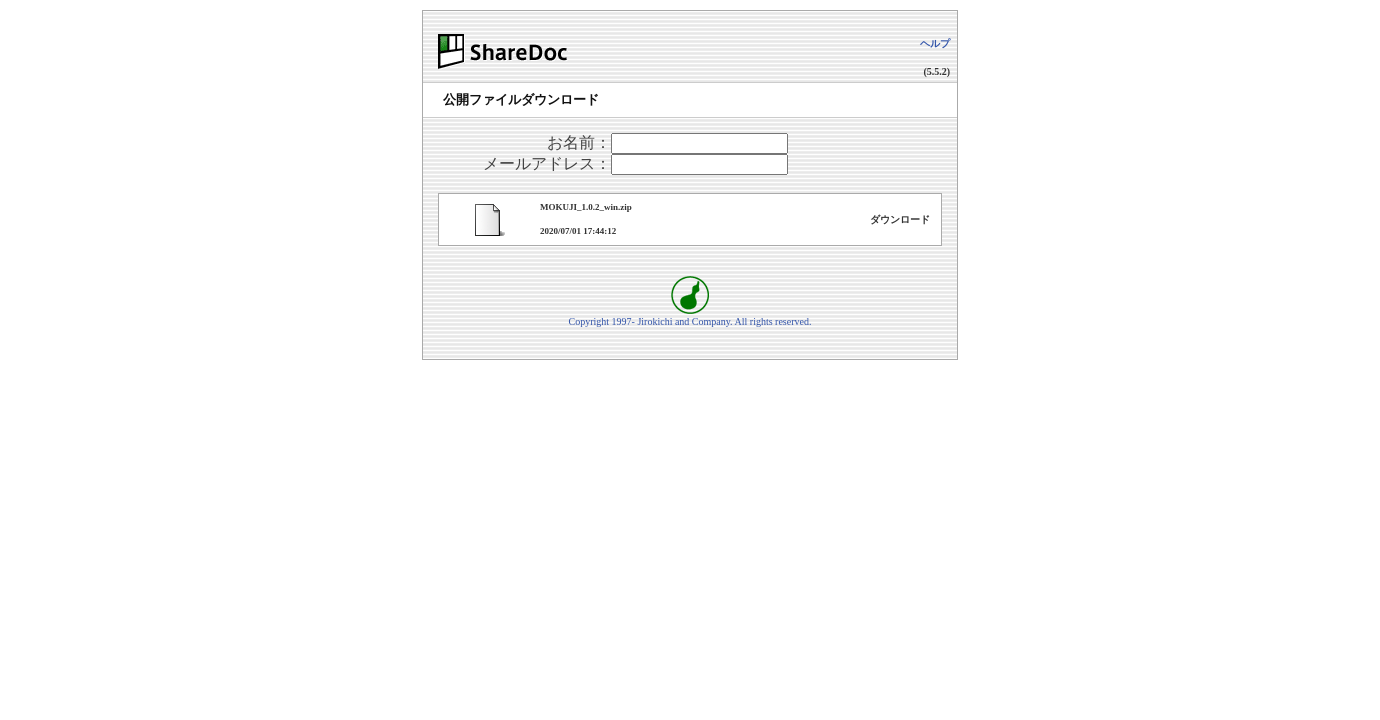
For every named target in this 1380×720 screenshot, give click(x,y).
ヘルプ (935, 43)
